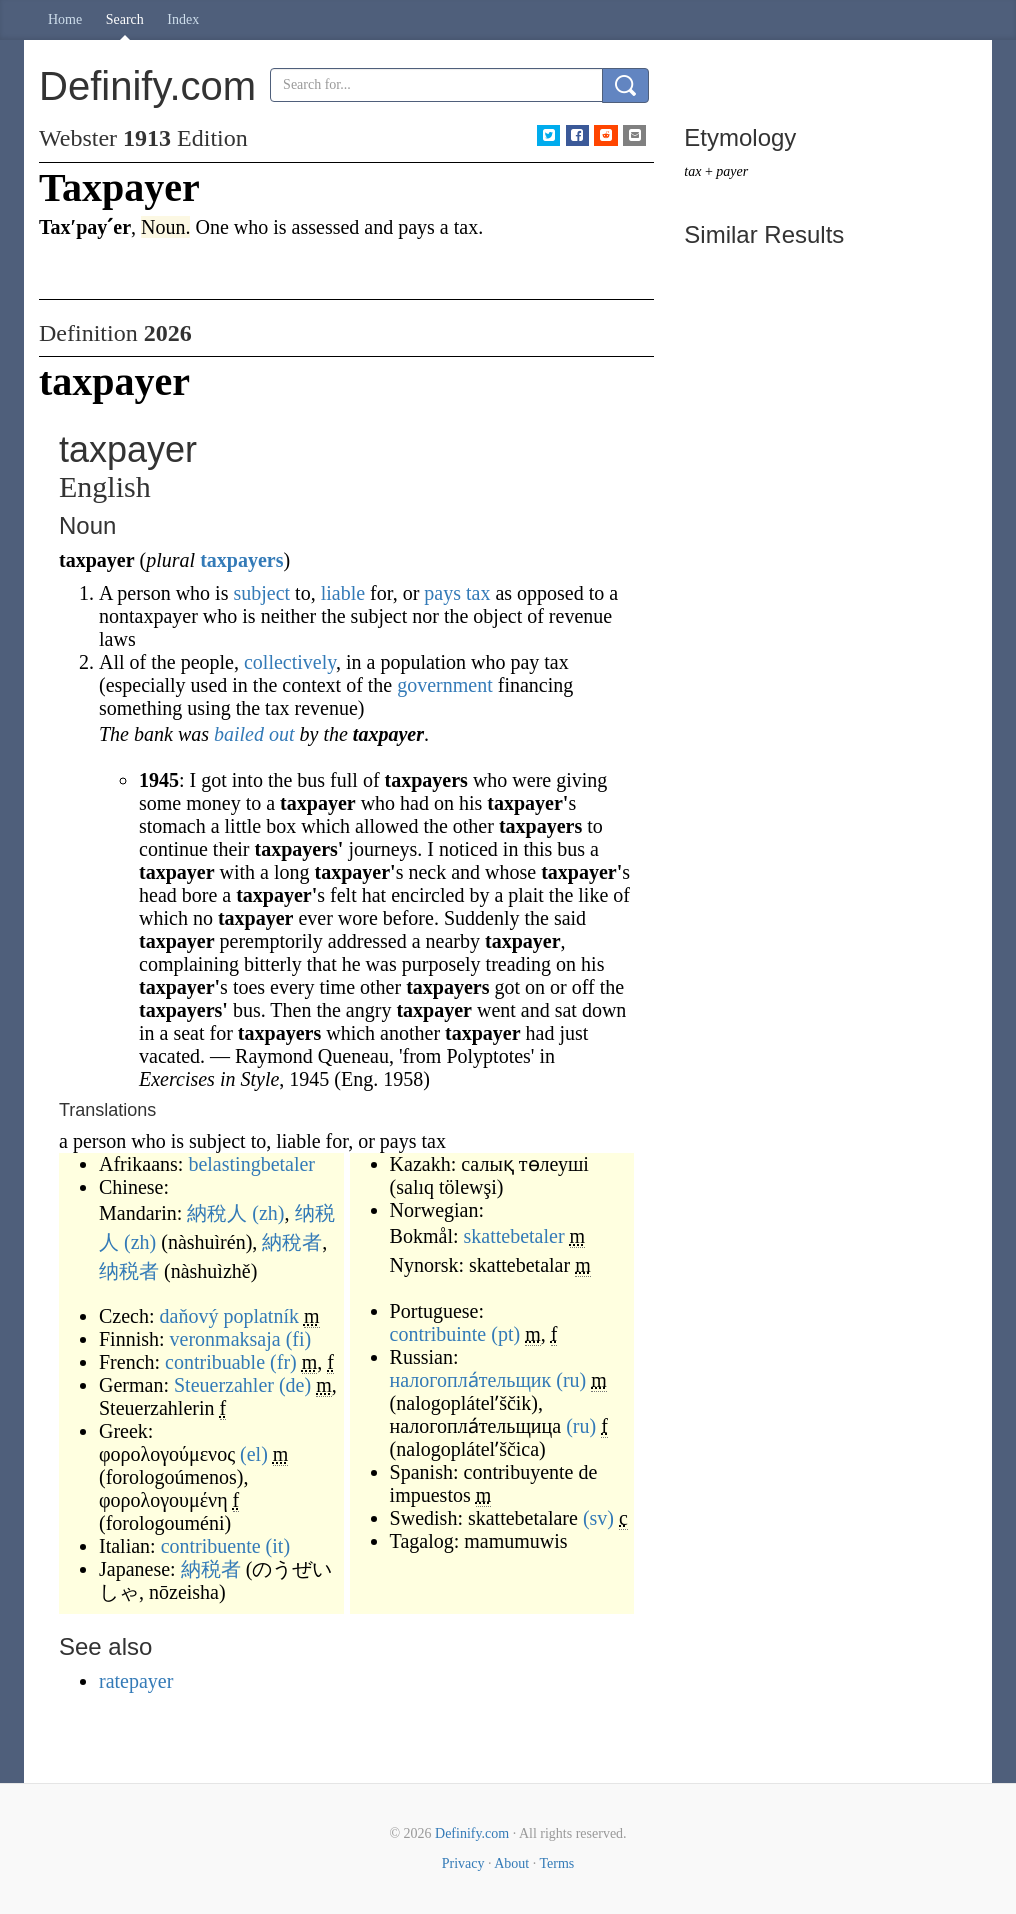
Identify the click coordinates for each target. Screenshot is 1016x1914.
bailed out (254, 734)
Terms (556, 1863)
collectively (290, 662)
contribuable (215, 1362)
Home (65, 19)
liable (343, 593)
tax (478, 593)
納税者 (211, 1569)
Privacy (463, 1863)
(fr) (283, 1362)
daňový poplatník (229, 1316)
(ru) (571, 1380)
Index (183, 19)
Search (125, 19)
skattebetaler (514, 1236)
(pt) (505, 1334)
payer (732, 171)
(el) (254, 1454)
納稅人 (217, 1213)
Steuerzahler (224, 1385)
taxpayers (241, 560)
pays (442, 593)
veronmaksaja (225, 1339)
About (511, 1863)
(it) (278, 1546)
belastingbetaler (251, 1164)
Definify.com (472, 1833)
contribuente (211, 1546)
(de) (295, 1385)
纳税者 (129, 1271)
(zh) (268, 1213)
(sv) (598, 1518)
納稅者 (292, 1242)
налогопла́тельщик (471, 1380)
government (445, 685)
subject (261, 593)
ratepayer (136, 1681)
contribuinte (438, 1334)
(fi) (299, 1339)
